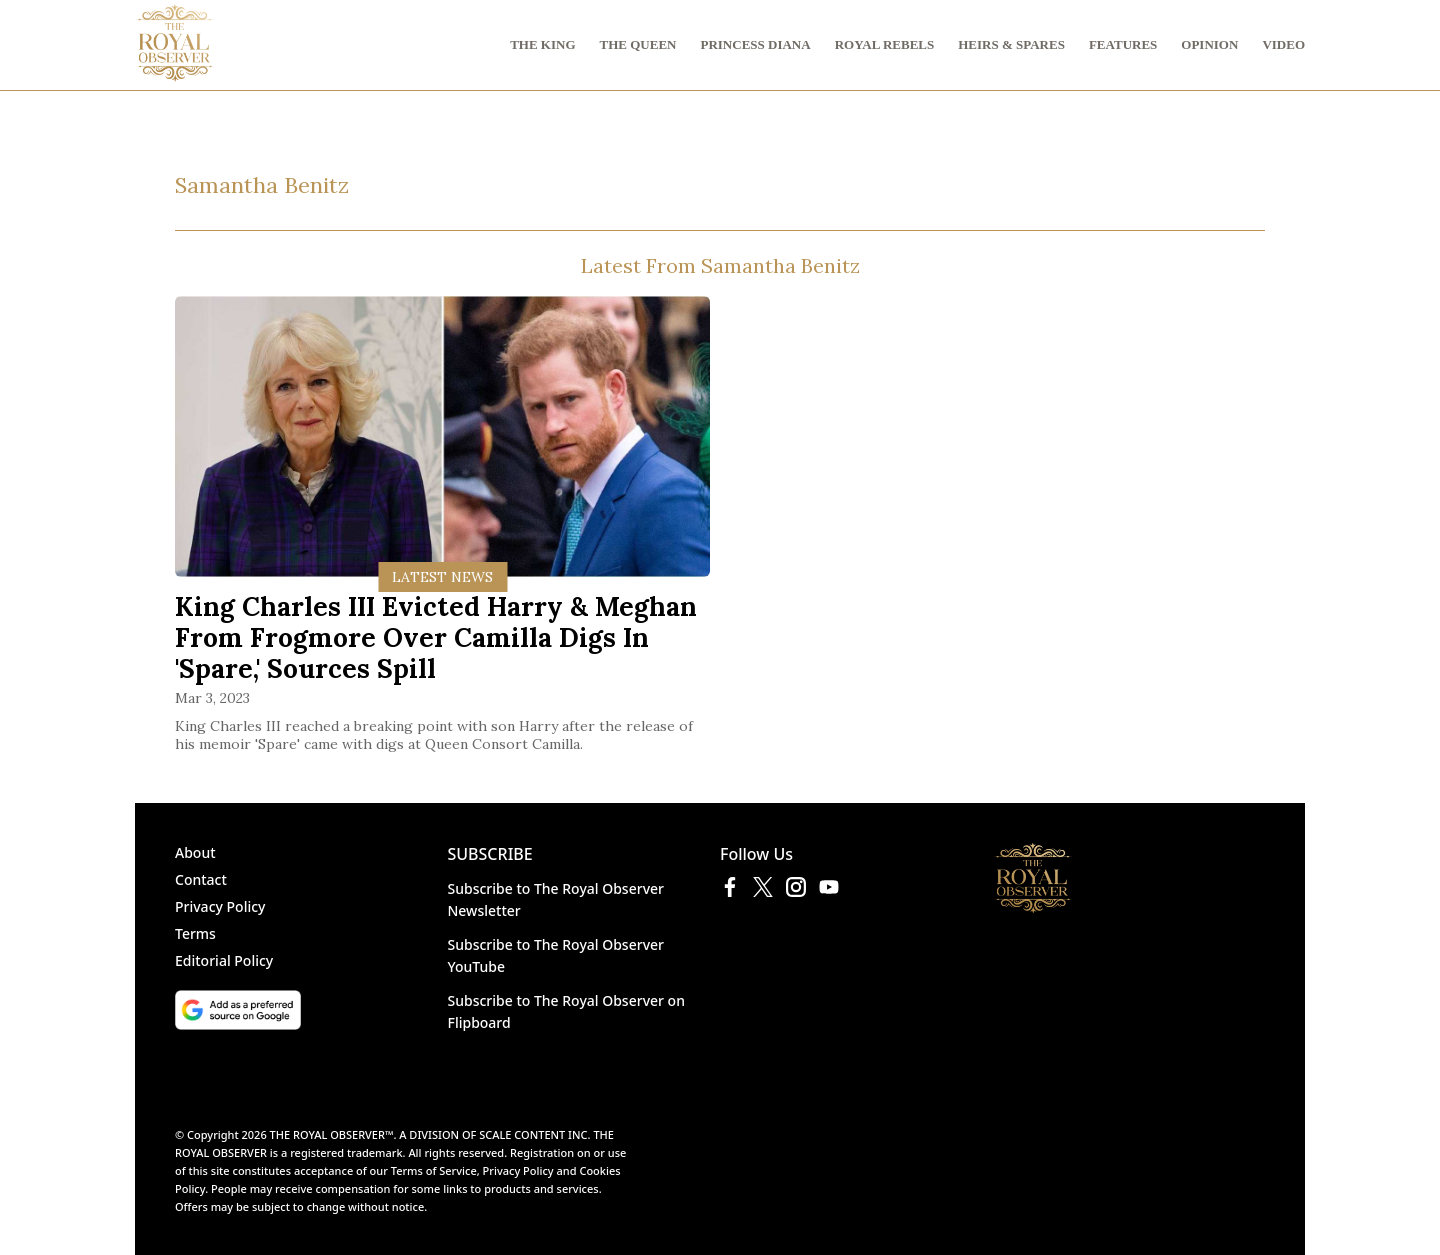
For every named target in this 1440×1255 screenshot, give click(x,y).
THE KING (542, 44)
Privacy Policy (220, 906)
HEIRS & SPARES (1011, 44)
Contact (201, 879)
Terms (195, 933)
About (195, 852)
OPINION (1209, 44)
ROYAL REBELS (885, 44)
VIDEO (1283, 44)
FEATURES (1123, 44)
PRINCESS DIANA (755, 44)
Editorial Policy (224, 960)
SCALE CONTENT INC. (534, 1134)
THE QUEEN (638, 44)
